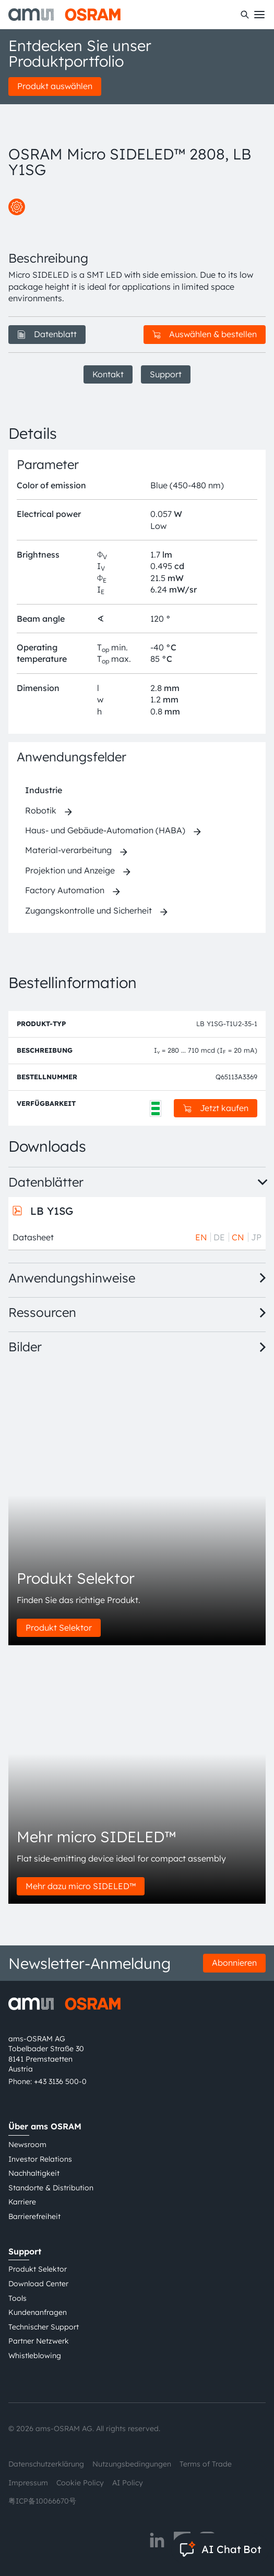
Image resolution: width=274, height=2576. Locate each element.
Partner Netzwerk (38, 2341)
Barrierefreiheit (34, 2216)
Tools (17, 2298)
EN (201, 1237)
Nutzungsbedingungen (131, 2464)
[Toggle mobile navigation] (259, 14)
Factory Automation (64, 890)
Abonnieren (234, 1962)
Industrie (43, 790)
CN (238, 1237)
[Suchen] (244, 14)
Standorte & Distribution (50, 2187)
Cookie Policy (80, 2482)
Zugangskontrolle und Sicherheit (88, 910)
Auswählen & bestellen (204, 334)
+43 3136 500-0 (60, 2081)
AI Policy (127, 2482)
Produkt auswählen (54, 86)
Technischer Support (43, 2327)
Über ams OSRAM (44, 2126)
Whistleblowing (34, 2355)
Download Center (38, 2283)
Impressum (28, 2482)
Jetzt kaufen (215, 1108)
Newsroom (27, 2144)
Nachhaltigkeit (33, 2173)
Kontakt (108, 374)
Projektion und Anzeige (70, 870)
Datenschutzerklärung (46, 2464)
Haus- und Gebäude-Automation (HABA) (105, 830)
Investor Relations (40, 2159)
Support (166, 374)
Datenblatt (47, 334)
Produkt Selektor (59, 1627)
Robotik (40, 810)
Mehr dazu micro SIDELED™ (81, 1886)
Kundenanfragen (37, 2312)
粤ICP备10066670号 (42, 2501)
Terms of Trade (206, 2464)
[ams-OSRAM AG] (64, 14)
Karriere (22, 2202)
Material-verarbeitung (68, 850)
